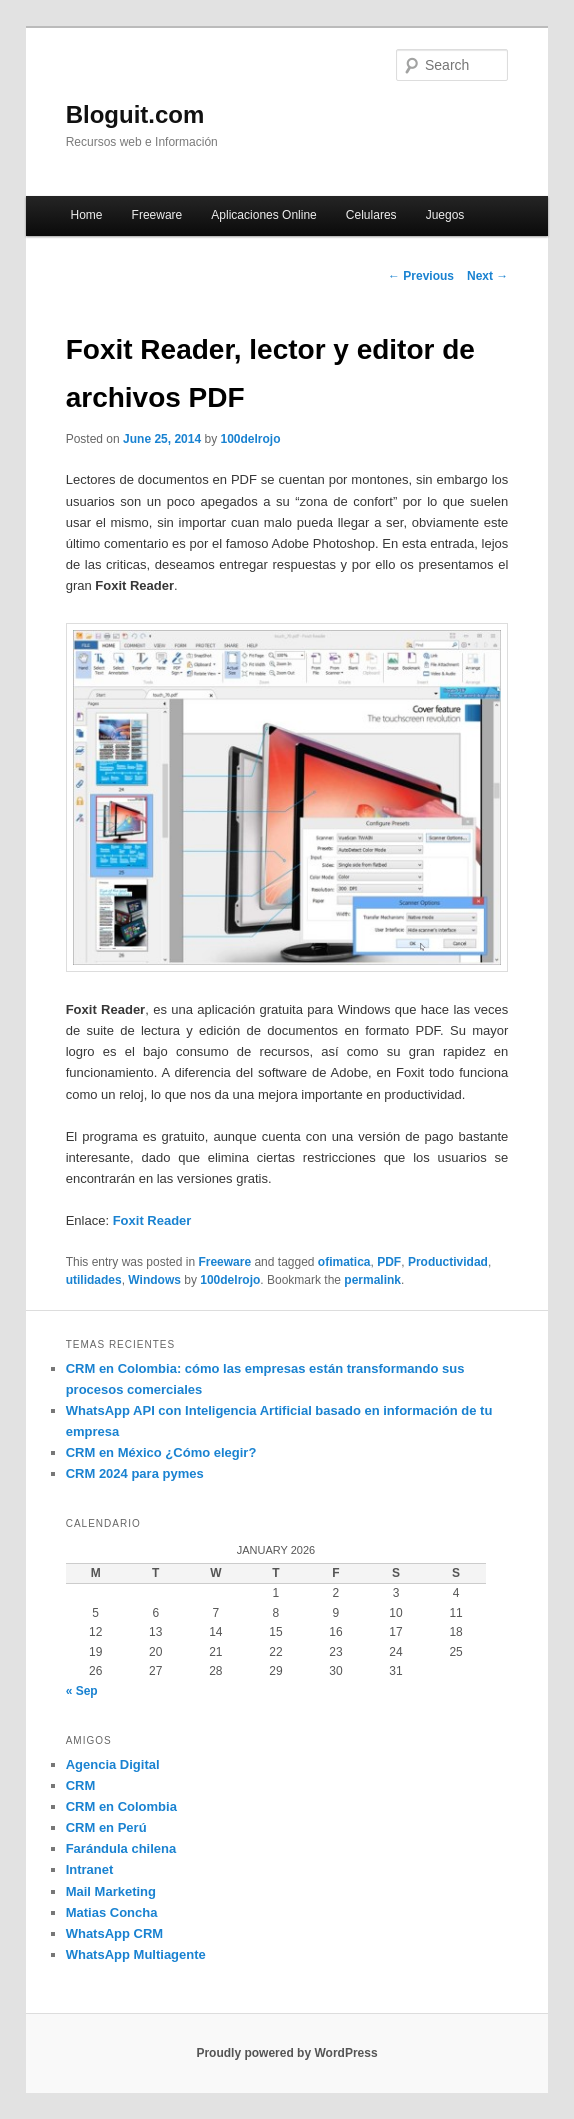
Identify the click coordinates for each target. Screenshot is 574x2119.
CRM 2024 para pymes (135, 1473)
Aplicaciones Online (263, 215)
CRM (81, 1785)
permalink (372, 1280)
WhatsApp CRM (115, 1933)
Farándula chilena (121, 1848)
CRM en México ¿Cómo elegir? (161, 1452)
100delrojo (250, 439)
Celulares (371, 215)
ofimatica (344, 1262)
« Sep (82, 1691)
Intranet (90, 1869)
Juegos (445, 215)
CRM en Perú (106, 1827)
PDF (389, 1262)
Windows (154, 1280)
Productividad (448, 1262)
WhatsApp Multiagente (136, 1954)
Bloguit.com (135, 114)
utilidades (94, 1280)
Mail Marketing (111, 1891)
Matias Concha (112, 1912)
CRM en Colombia (121, 1806)
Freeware (157, 215)
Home (86, 215)
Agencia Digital (113, 1764)
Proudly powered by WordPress (286, 2053)
